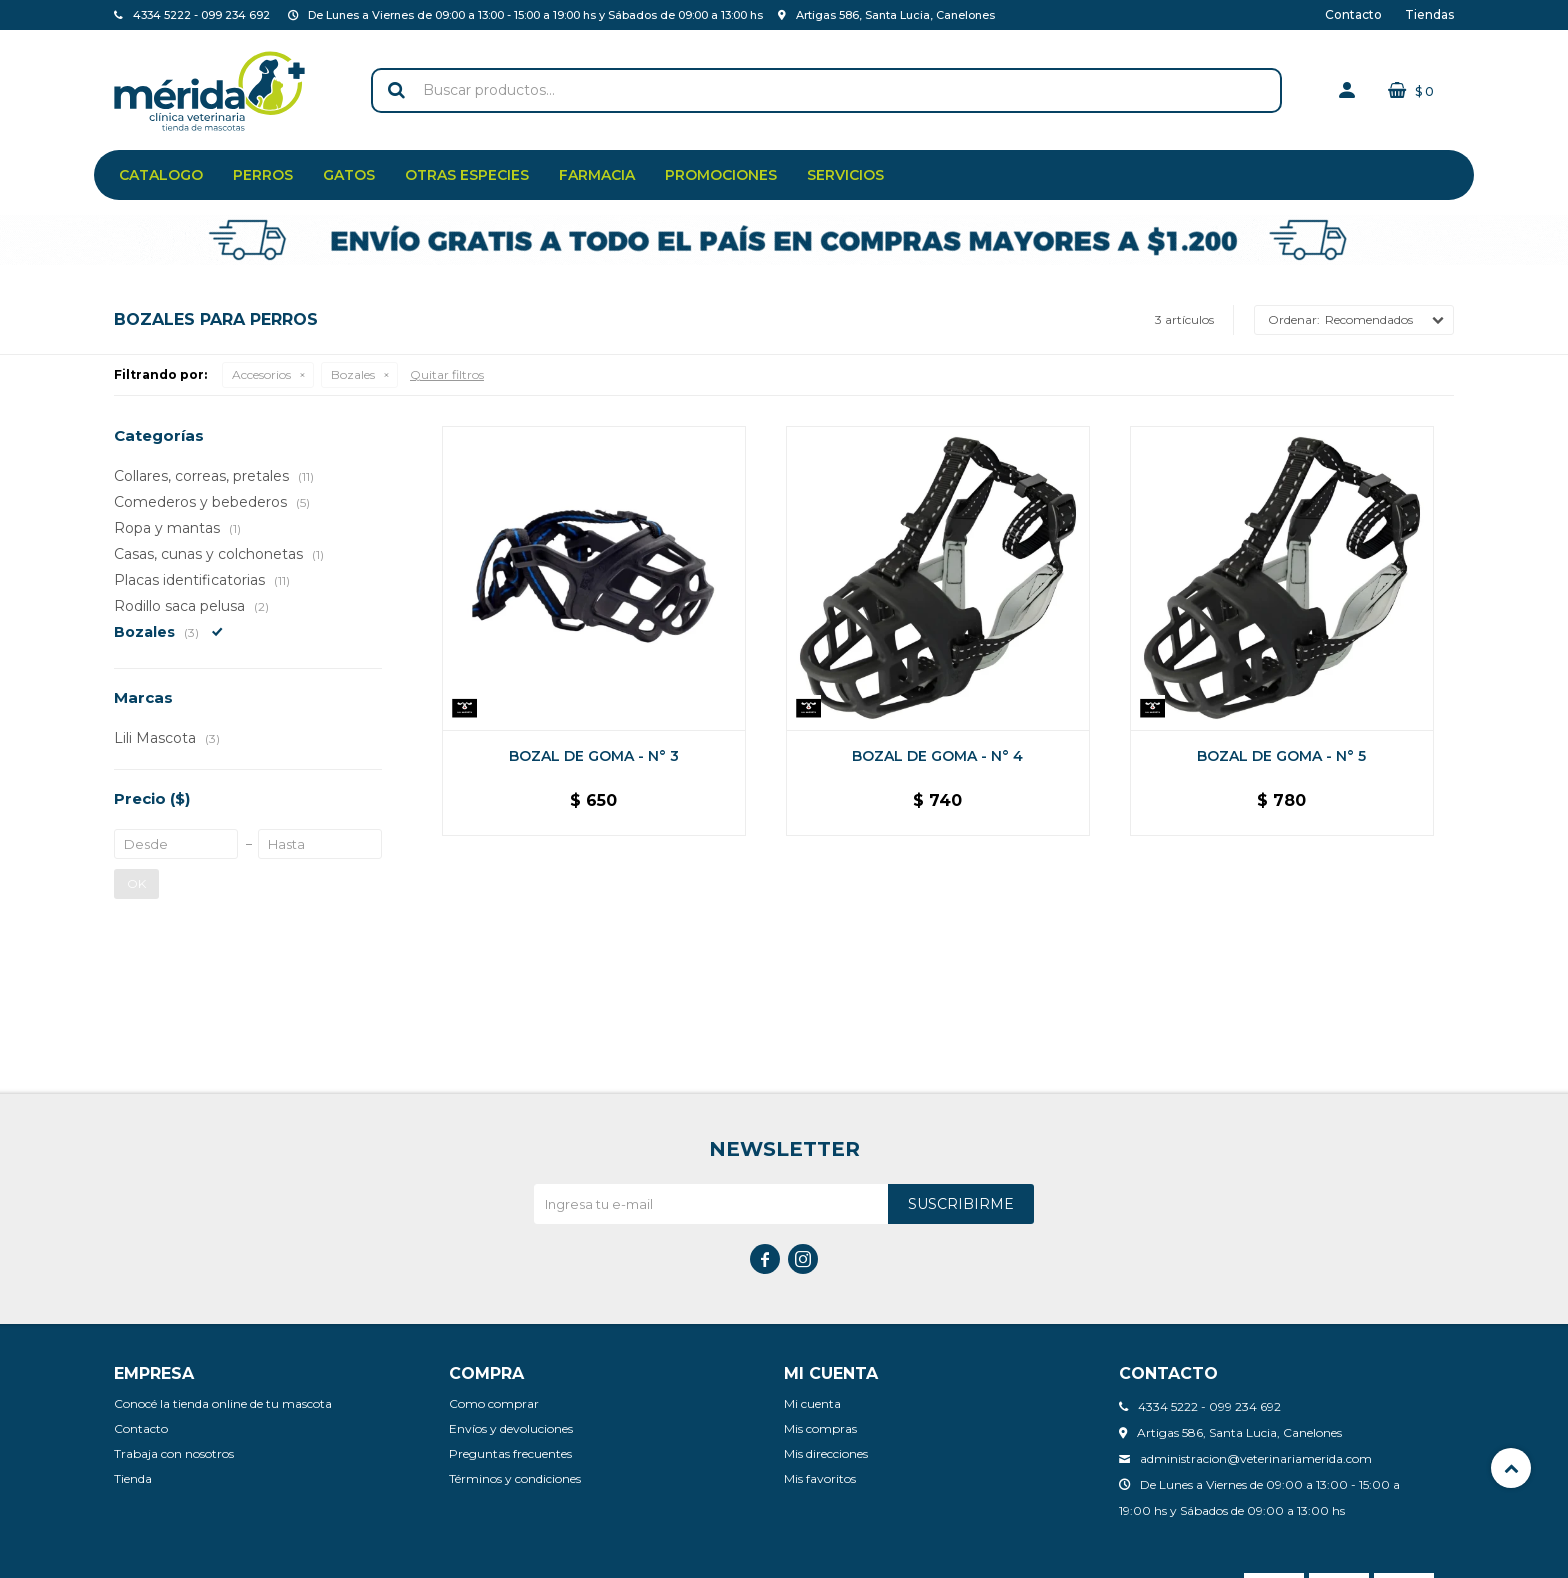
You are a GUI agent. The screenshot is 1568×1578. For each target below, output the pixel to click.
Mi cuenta (812, 1403)
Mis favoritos (820, 1478)
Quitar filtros (447, 374)
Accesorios (261, 374)
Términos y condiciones (515, 1478)
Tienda (133, 1478)
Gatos (349, 175)
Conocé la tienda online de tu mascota (223, 1403)
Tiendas (1429, 14)
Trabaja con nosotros (174, 1453)
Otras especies (467, 175)
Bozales (353, 374)
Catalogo (161, 175)
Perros (263, 175)
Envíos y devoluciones (511, 1428)
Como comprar (494, 1403)
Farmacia (597, 175)
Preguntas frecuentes (510, 1453)
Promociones (721, 175)
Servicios (845, 175)
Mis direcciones (826, 1453)
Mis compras (820, 1428)
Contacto (1353, 14)
